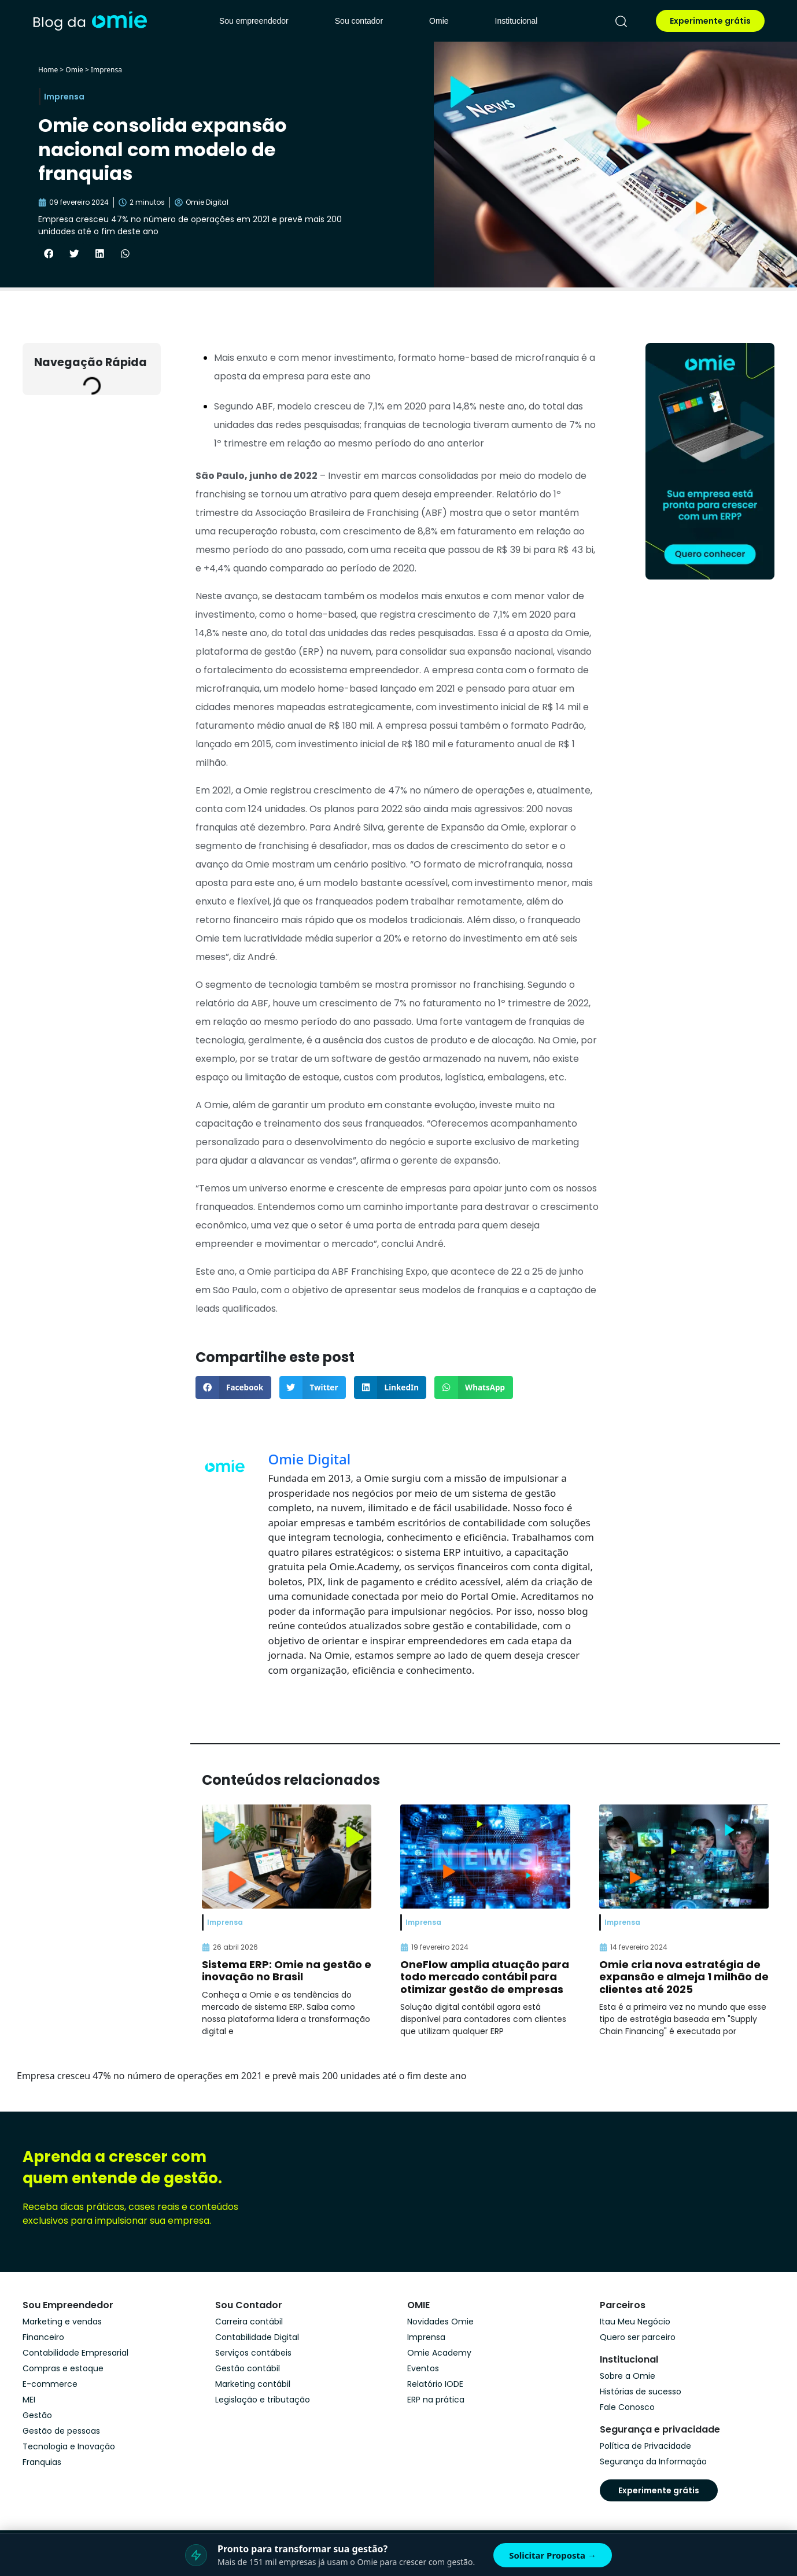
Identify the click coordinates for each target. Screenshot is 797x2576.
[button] (48, 253)
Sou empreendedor (254, 20)
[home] (89, 21)
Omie (438, 20)
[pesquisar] (621, 21)
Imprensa (106, 70)
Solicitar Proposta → (552, 2555)
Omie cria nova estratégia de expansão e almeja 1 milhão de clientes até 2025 (684, 1976)
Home (48, 70)
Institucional (516, 20)
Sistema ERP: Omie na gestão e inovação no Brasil (286, 1970)
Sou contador (359, 20)
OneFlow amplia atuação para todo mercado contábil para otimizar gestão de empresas (484, 1976)
